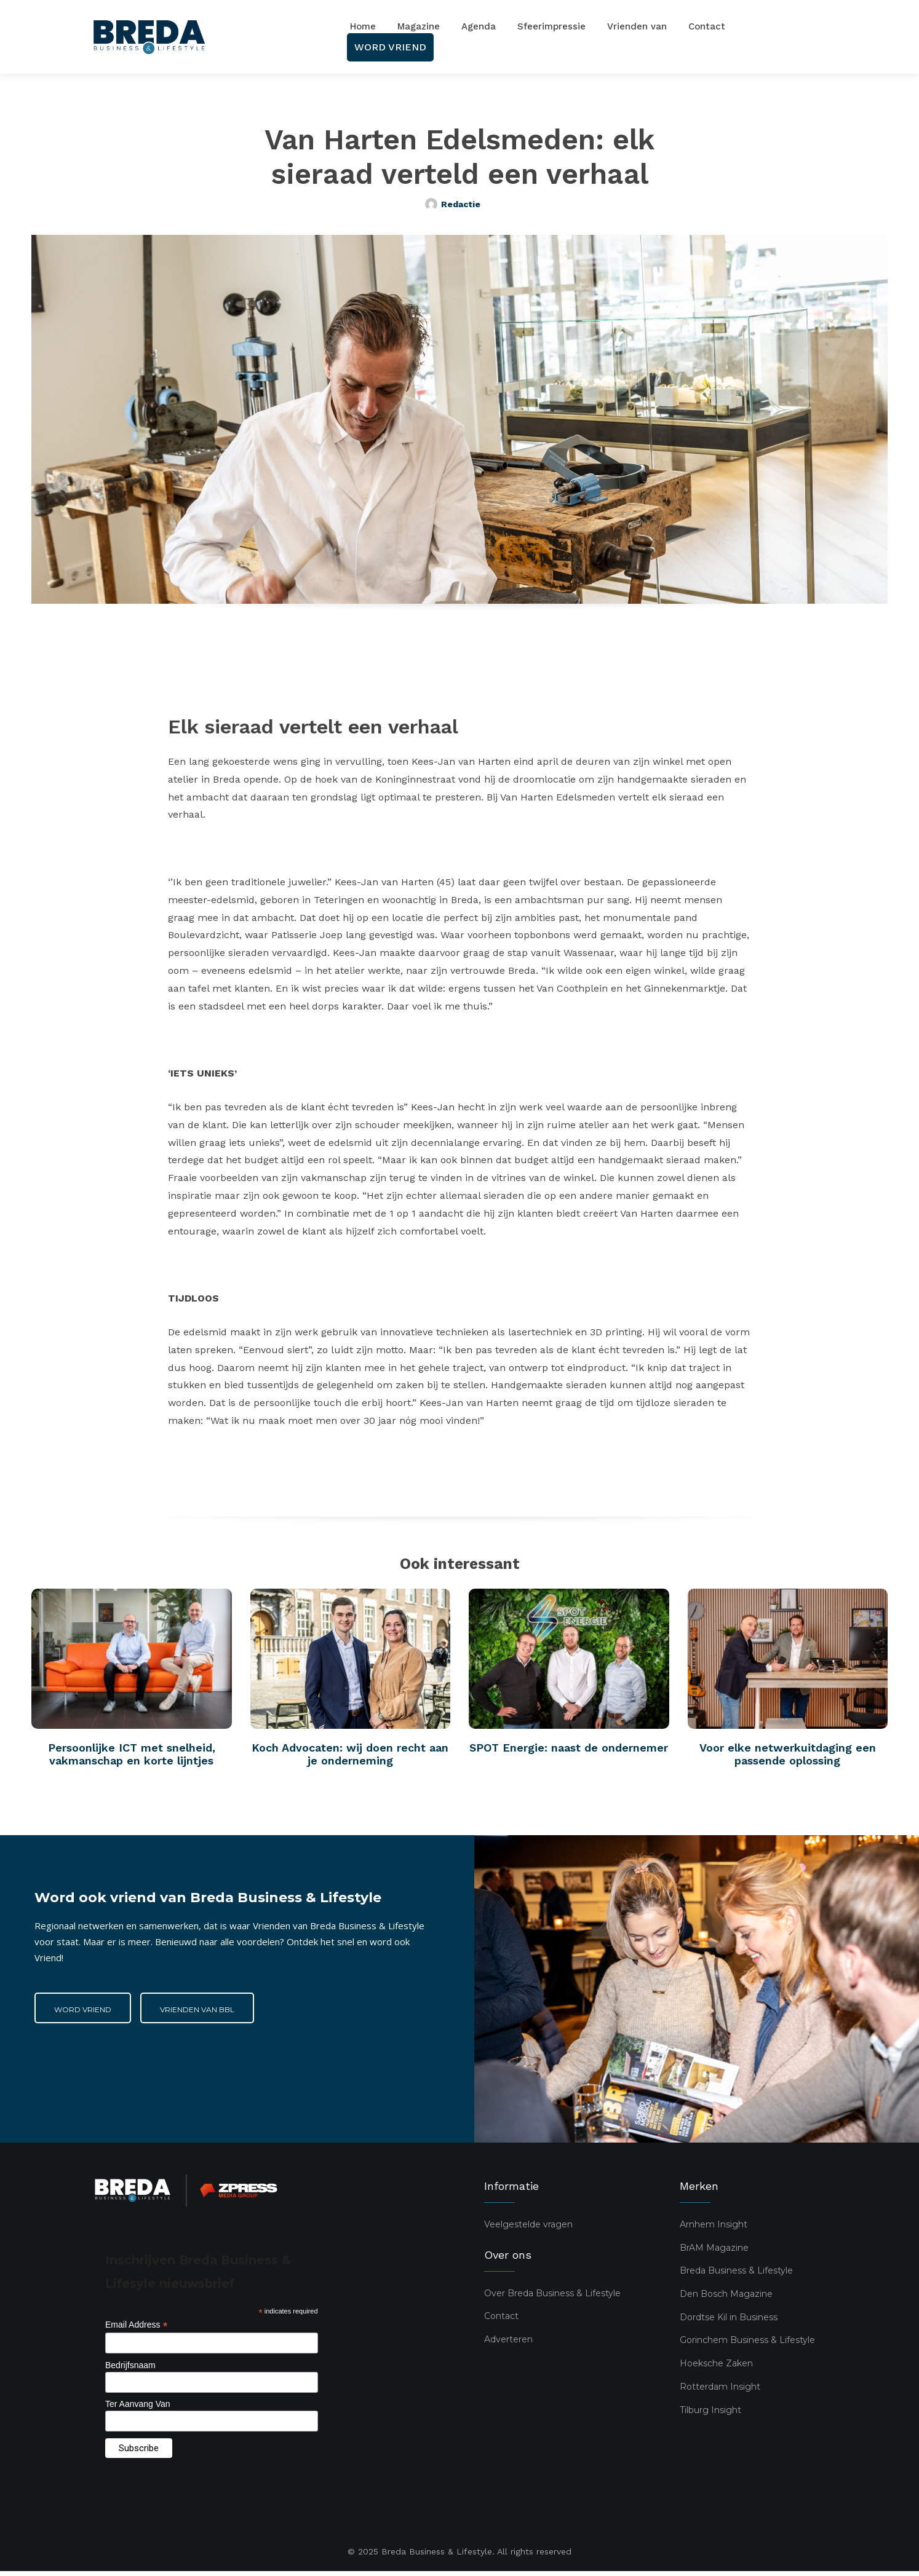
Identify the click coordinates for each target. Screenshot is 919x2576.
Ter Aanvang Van (137, 2409)
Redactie (460, 204)
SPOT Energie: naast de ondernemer (568, 1751)
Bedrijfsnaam (130, 2369)
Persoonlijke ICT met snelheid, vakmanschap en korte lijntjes (131, 1758)
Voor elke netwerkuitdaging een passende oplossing (787, 1758)
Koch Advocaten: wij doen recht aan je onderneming (350, 1758)
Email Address (136, 2330)
